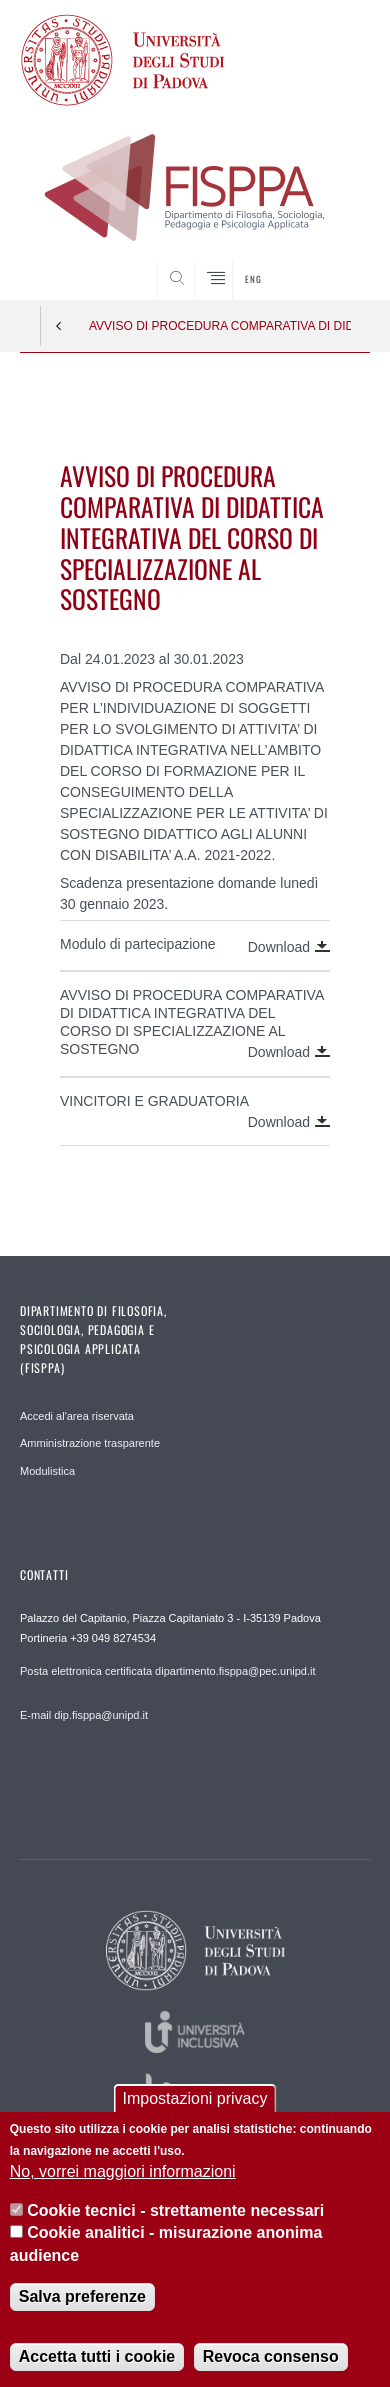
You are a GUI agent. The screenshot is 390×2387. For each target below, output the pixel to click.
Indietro (59, 326)
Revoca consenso (271, 2357)
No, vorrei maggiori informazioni (123, 2173)
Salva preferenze (82, 2297)
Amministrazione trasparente (90, 1443)
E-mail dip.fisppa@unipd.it (84, 1715)
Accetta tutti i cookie (97, 2357)
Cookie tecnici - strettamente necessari (175, 2211)
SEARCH (336, 262)
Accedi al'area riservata (77, 1416)
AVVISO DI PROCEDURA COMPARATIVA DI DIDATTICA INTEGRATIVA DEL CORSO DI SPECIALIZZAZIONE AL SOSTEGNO (220, 326)
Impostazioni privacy (195, 2099)
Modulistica (47, 1471)
